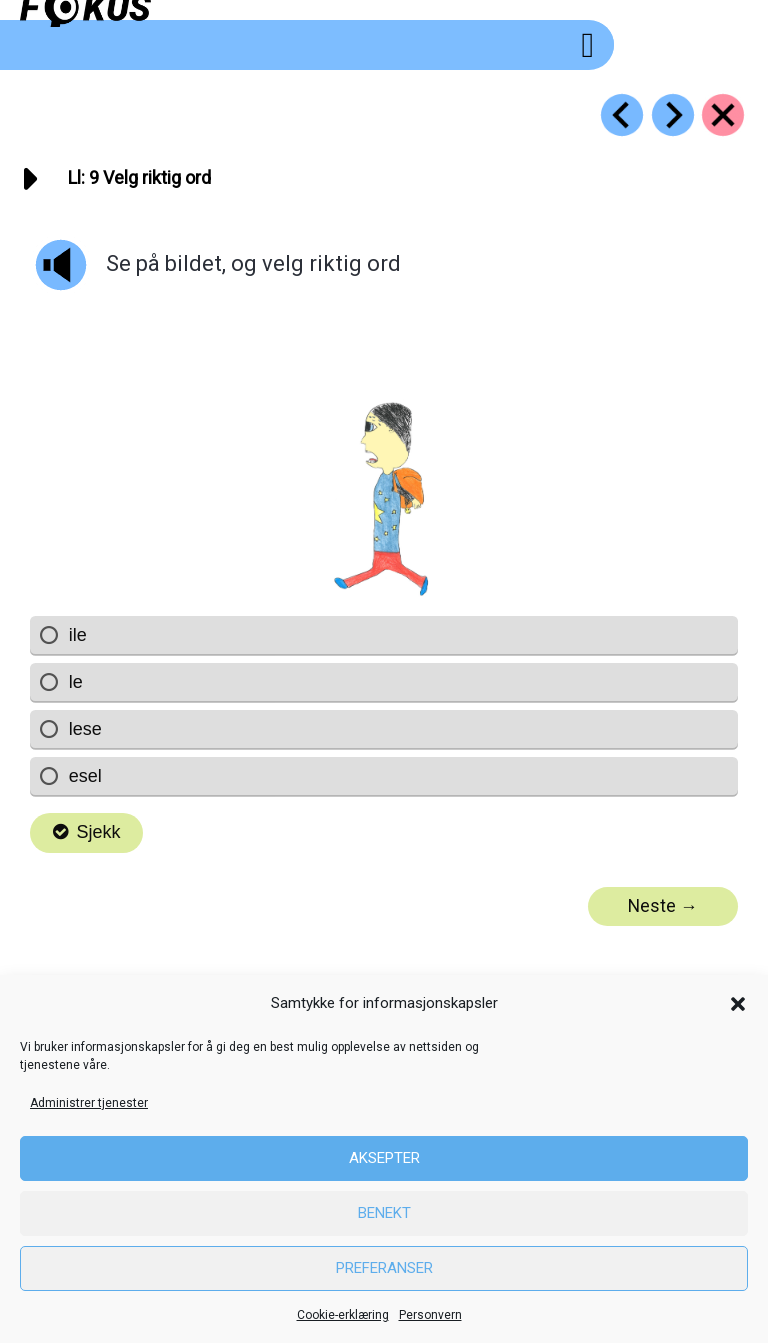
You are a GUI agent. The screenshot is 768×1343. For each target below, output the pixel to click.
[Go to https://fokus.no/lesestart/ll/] (723, 115)
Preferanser (384, 1268)
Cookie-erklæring (343, 1315)
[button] (738, 1004)
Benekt (384, 1213)
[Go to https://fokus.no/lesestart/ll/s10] (673, 115)
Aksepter (384, 1158)
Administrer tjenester (89, 1103)
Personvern (430, 1315)
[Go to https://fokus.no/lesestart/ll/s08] (622, 115)
